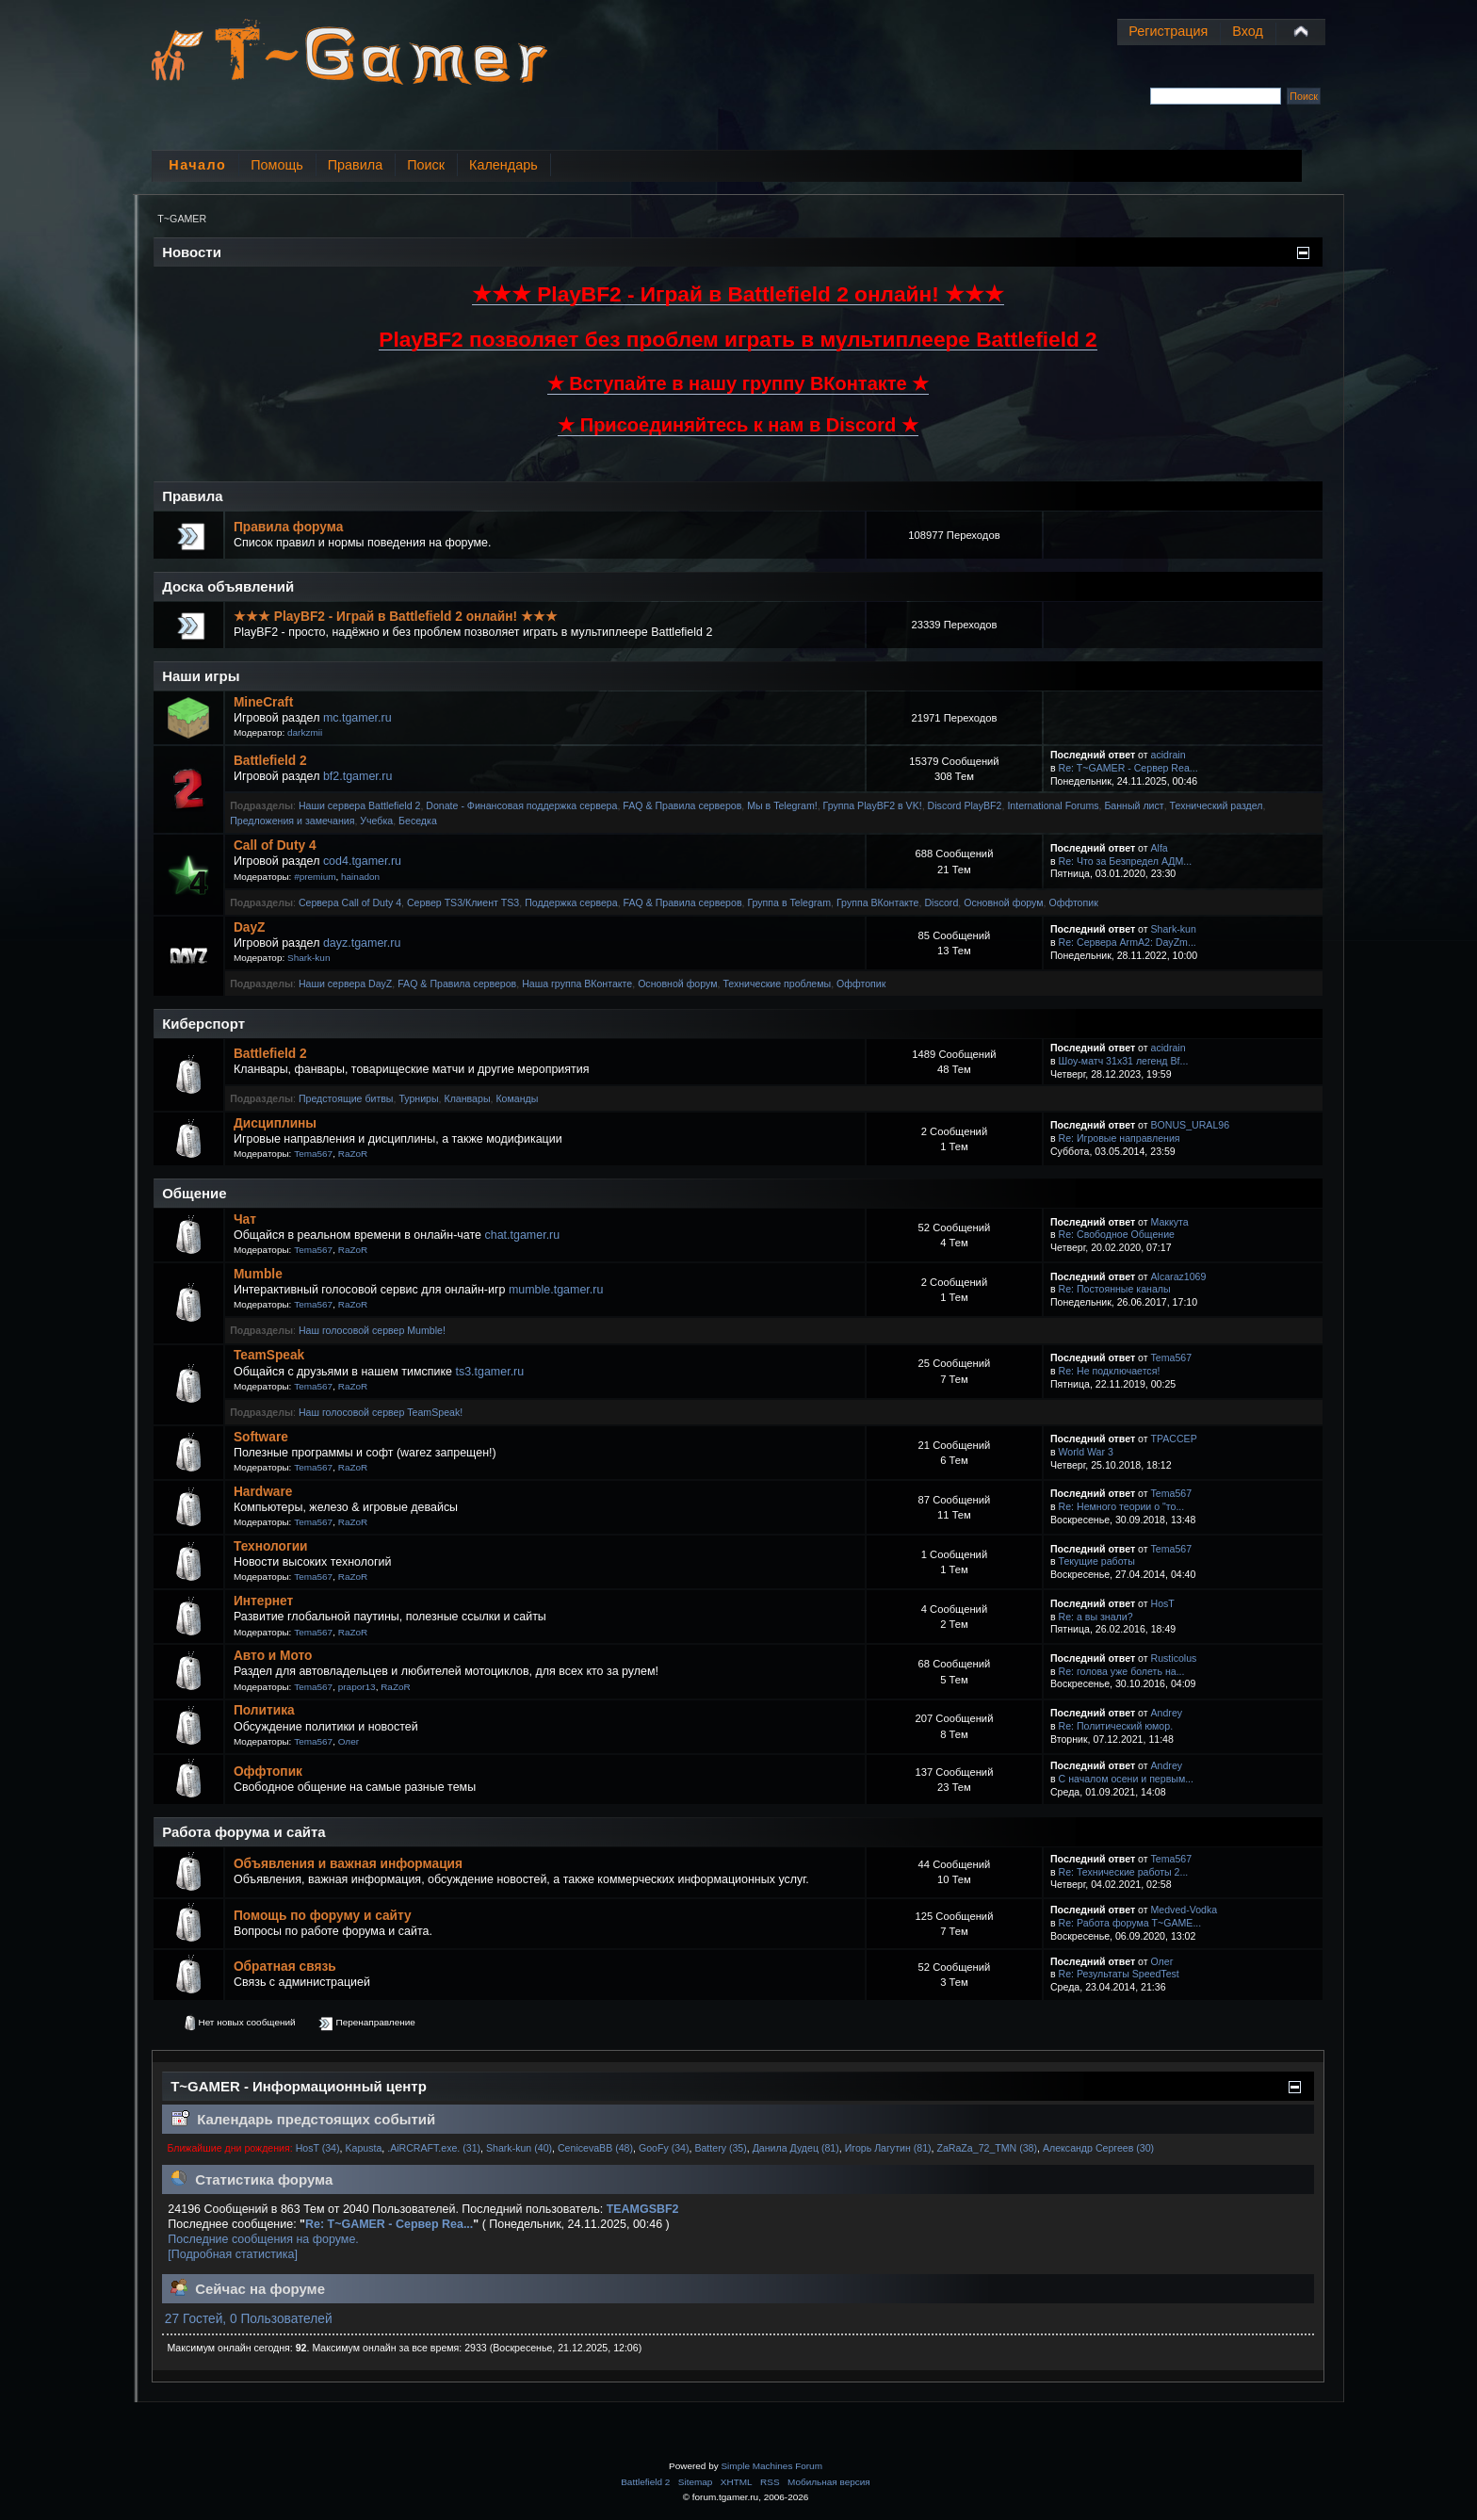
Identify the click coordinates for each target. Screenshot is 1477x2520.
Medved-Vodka (1184, 1909)
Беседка (417, 820)
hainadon (360, 876)
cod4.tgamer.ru (362, 861)
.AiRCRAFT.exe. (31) (433, 2148)
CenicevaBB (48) (595, 2148)
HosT (1163, 1603)
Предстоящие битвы (346, 1098)
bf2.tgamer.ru (357, 776)
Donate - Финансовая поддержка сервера (521, 805)
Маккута (1170, 1221)
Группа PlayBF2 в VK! (872, 805)
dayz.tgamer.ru (361, 943)
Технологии (271, 1546)
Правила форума (288, 527)
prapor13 (357, 1687)
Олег (349, 1741)
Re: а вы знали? (1096, 1616)
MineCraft (263, 702)
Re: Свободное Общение (1117, 1234)
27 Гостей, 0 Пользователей (249, 2319)
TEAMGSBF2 (643, 2209)
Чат (245, 1219)
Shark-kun (308, 957)
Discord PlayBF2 (965, 805)
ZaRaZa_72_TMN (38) (986, 2148)
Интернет (263, 1601)
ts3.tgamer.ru (489, 1371)
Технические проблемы (776, 983)
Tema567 (313, 1153)
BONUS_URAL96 (1190, 1124)
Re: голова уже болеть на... (1122, 1671)
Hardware (263, 1492)
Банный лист (1133, 805)
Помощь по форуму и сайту (323, 1916)
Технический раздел (1216, 805)
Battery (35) (720, 2148)
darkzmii (304, 732)
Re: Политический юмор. (1116, 1725)
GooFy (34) (664, 2148)
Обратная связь (285, 1966)
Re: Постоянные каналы (1115, 1288)
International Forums (1052, 805)
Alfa (1159, 848)
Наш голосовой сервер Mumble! (372, 1330)
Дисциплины (275, 1123)
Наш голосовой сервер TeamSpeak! (381, 1412)
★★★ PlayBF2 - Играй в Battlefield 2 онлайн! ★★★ (396, 617)
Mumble (258, 1274)
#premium (314, 876)
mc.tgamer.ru (357, 717)
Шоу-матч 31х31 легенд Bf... (1124, 1060)
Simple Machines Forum (771, 2466)
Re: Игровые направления (1119, 1138)
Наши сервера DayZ (345, 983)
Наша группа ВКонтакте (577, 983)
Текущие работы (1097, 1561)
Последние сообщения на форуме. (263, 2239)
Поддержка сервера (571, 902)
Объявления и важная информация (348, 1864)
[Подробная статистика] (233, 2254)
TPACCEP (1174, 1438)
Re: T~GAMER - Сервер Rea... (1128, 767)
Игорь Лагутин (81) (888, 2148)
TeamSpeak (269, 1355)
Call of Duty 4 (275, 845)
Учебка (376, 820)
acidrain (1168, 754)
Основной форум (1003, 902)
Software (261, 1437)
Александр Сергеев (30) (1098, 2148)
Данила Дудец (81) (796, 2148)
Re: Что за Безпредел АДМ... (1126, 861)
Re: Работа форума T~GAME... (1130, 1922)
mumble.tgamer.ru (556, 1289)
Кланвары (468, 1098)
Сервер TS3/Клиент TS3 (463, 902)
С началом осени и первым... (1126, 1778)
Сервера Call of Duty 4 (350, 902)
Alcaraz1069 (1179, 1276)
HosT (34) (318, 2148)
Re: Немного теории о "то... (1122, 1506)
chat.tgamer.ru (522, 1235)
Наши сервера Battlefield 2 (359, 805)
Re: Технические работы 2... (1124, 1872)
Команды (516, 1098)
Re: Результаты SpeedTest (1119, 1973)
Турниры (418, 1098)
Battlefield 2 (270, 761)
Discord (941, 902)
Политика (264, 1710)
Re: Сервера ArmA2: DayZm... (1127, 942)
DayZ (250, 927)
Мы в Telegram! (782, 805)
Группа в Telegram (789, 902)
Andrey (1167, 1712)
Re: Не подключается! (1109, 1370)
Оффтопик (1072, 902)
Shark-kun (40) (519, 2148)
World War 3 (1086, 1451)
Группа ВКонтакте (877, 902)
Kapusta (363, 2148)
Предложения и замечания (292, 820)
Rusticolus (1174, 1658)
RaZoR (353, 1153)
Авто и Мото (273, 1656)
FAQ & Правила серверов (682, 805)
